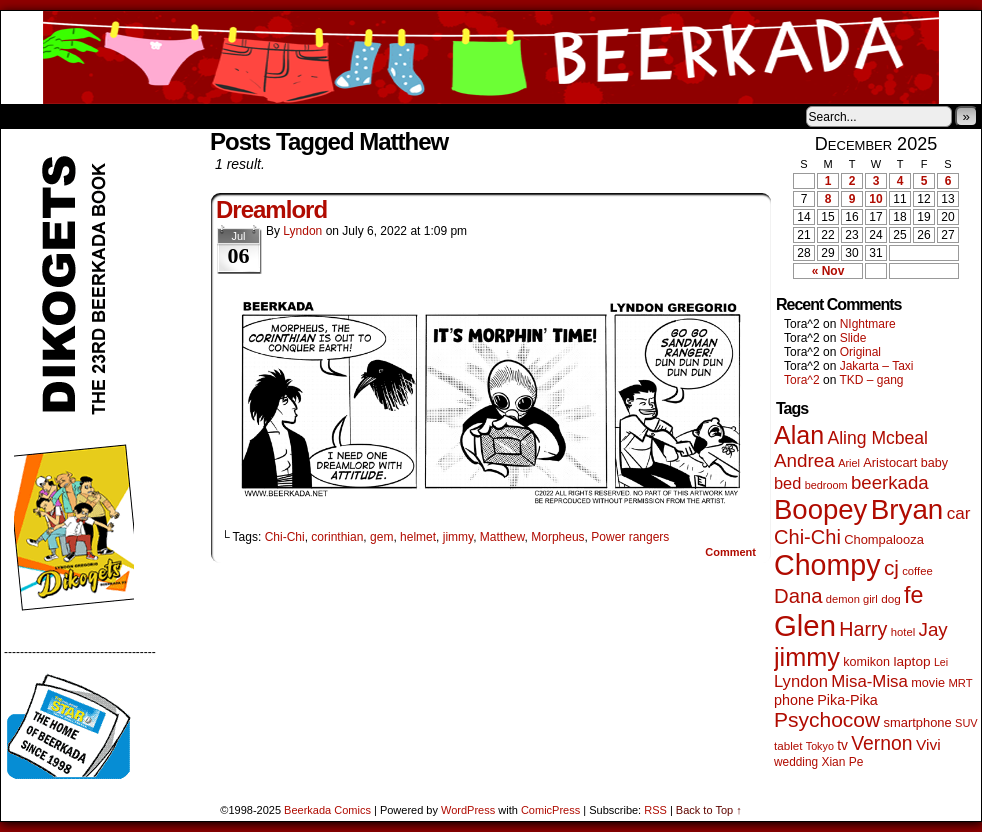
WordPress (468, 810)
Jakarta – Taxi (877, 366)
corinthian (337, 537)
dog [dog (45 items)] (891, 598)
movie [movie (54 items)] (928, 683)
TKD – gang (871, 380)
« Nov (828, 271)
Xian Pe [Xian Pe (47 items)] (842, 762)
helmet (418, 537)
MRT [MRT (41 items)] (960, 683)
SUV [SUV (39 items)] (966, 723)
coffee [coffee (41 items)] (917, 571)
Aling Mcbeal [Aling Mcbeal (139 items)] (877, 438)
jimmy (458, 537)
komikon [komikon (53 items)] (866, 662)
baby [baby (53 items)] (934, 463)
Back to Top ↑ (709, 810)
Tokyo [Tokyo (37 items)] (820, 746)
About (88, 116)
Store (150, 116)
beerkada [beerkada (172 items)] (890, 482)
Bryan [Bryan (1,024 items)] (907, 509)
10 (875, 199)
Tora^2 (802, 380)
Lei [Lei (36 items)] (941, 662)
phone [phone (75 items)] (794, 700)
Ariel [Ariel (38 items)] (849, 463)
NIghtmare (868, 324)
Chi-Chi (285, 537)
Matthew (502, 537)
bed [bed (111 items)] (787, 483)
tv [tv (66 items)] (842, 745)
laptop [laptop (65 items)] (911, 661)
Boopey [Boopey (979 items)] (820, 509)
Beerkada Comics (491, 57)
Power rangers (630, 537)
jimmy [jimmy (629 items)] (807, 657)
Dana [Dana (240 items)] (798, 596)
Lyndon (302, 231)
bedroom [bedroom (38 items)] (826, 485)
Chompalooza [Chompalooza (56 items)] (884, 539)
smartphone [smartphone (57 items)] (918, 722)
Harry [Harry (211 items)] (863, 629)
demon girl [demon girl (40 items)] (852, 599)
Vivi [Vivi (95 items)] (928, 744)
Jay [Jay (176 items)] (933, 629)
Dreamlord (271, 209)
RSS (655, 810)
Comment (730, 552)
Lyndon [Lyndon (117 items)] (801, 681)
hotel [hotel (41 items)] (903, 632)
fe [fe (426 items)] (913, 595)
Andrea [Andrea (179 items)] (804, 460)
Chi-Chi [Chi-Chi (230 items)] (807, 537)
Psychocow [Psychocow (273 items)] (827, 719)
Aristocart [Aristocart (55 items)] (890, 462)
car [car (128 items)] (959, 513)
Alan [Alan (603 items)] (799, 435)
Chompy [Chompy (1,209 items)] (827, 565)
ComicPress (550, 810)
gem (381, 537)
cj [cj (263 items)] (891, 567)
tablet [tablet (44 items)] (788, 745)
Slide (853, 338)
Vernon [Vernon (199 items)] (881, 743)
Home (29, 116)
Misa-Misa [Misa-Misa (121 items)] (869, 681)
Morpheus (557, 537)
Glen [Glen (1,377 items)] (805, 625)
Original (860, 352)
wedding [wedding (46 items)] (796, 762)
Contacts (226, 116)
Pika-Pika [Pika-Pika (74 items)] (847, 700)
